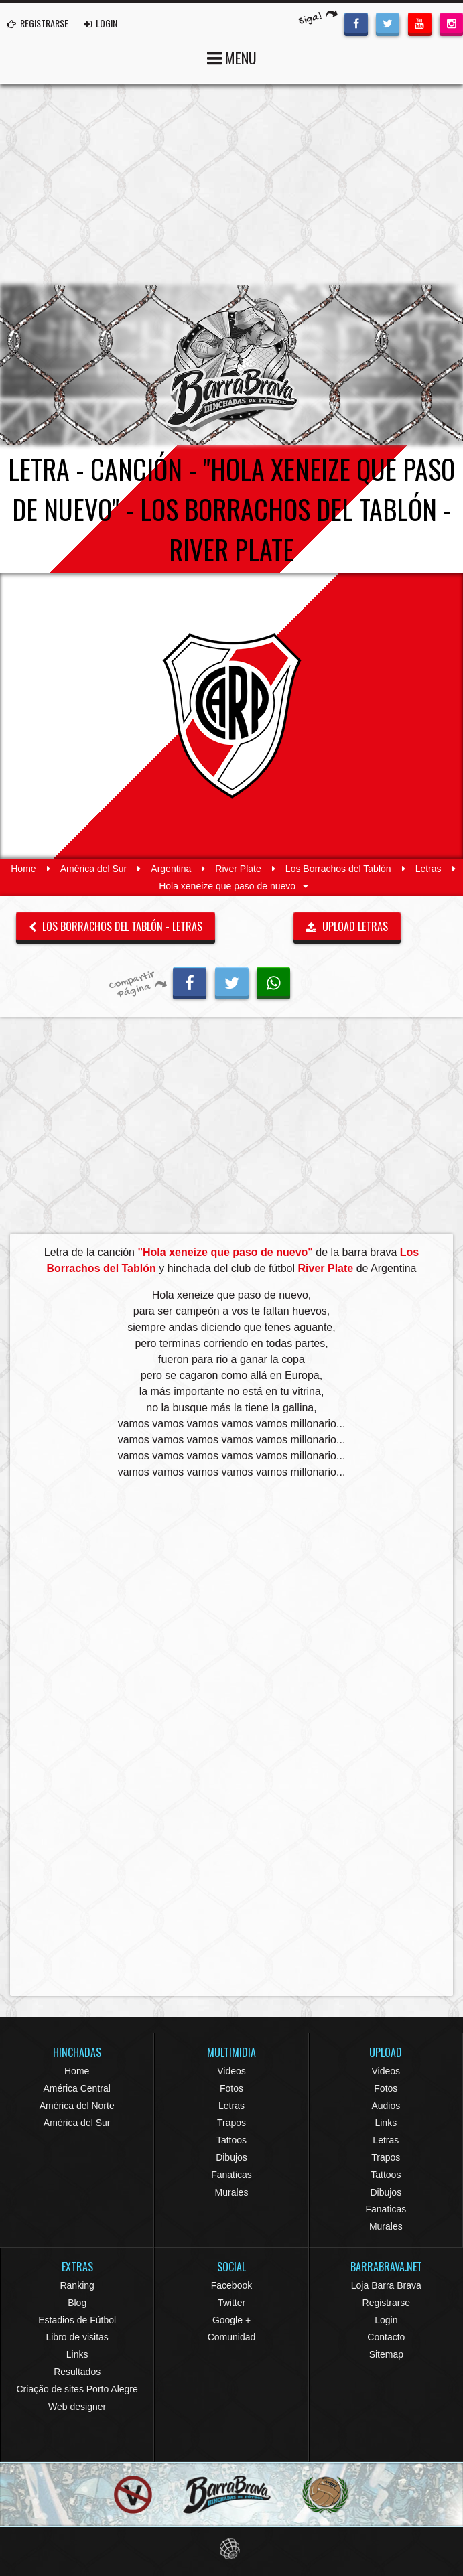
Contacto (386, 2337)
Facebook (231, 2285)
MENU (232, 57)
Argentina (171, 868)
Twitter (231, 2302)
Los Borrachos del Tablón (338, 868)
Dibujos (231, 2157)
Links (386, 2122)
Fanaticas (231, 2174)
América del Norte (77, 2105)
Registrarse (386, 2302)
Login (386, 2320)
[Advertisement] (231, 184)
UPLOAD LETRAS (347, 926)
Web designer (77, 2406)
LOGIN (100, 23)
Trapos (231, 2122)
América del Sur (93, 868)
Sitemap (386, 2354)
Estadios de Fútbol (77, 2320)
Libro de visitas (77, 2337)
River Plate (238, 868)
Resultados (77, 2371)
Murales (232, 2192)
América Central (76, 2088)
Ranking (77, 2285)
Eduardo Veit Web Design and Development (231, 2549)
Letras (428, 868)
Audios (385, 2105)
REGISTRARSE (37, 23)
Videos (231, 2071)
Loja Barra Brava (386, 2285)
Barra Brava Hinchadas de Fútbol (232, 365)
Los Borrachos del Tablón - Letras (115, 926)
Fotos (231, 2088)
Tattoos (231, 2140)
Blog (77, 2302)
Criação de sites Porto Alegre (77, 2389)
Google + (231, 2320)
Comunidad (232, 2337)
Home (23, 868)
